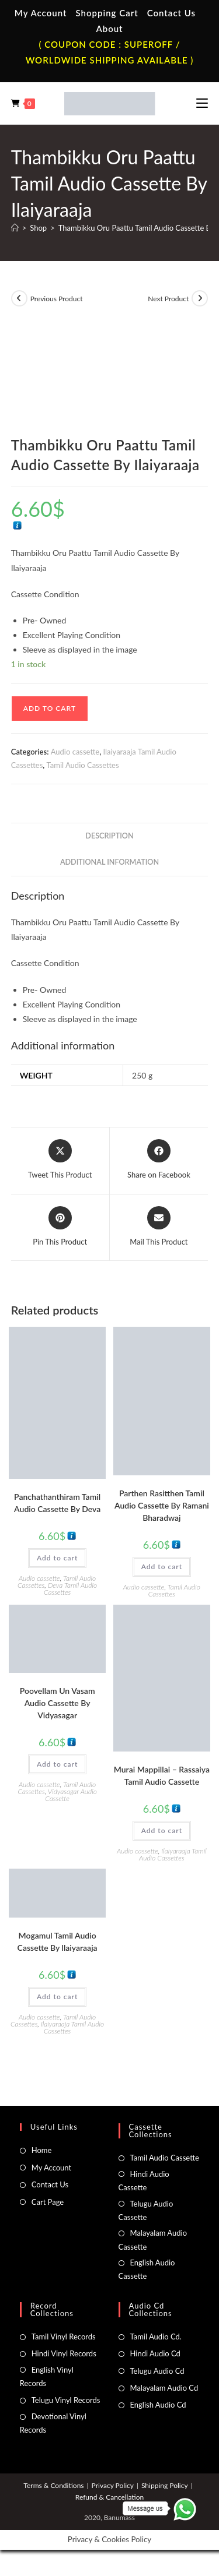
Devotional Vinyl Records (53, 2423)
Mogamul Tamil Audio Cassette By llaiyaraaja (58, 1941)
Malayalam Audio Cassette (153, 2239)
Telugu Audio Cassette (146, 2210)
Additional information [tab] (109, 862)
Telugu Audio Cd (157, 2371)
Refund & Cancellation (109, 2497)
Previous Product (56, 298)
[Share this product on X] (60, 1160)
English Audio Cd (158, 2404)
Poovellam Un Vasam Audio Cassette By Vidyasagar (57, 1703)
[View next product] (200, 298)
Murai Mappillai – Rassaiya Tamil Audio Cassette (162, 1775)
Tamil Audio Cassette (164, 2157)
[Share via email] (158, 1227)
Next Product (168, 298)
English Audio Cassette (147, 2269)
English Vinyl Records (47, 2376)
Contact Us (171, 13)
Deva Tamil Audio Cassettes (70, 1589)
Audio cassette (75, 751)
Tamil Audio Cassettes (83, 765)
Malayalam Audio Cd (164, 2387)
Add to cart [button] (57, 1557)
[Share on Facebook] (158, 1160)
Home (42, 2150)
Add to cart (49, 708)
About (109, 28)
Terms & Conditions (53, 2485)
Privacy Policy (113, 2485)
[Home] (15, 227)
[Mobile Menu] (202, 103)
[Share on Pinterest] (60, 1227)
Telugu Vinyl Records (66, 2400)
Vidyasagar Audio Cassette (71, 1795)
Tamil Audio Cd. (156, 2336)
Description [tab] (109, 835)
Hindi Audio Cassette (144, 2180)
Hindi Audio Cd (155, 2353)
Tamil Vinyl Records (64, 2336)
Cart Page (48, 2202)
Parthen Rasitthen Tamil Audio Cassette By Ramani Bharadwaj (161, 1505)
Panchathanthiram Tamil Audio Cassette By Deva (57, 1503)
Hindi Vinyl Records (64, 2353)
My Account (41, 13)
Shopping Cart (106, 13)
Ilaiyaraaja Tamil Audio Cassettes (173, 1854)
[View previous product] (19, 298)
